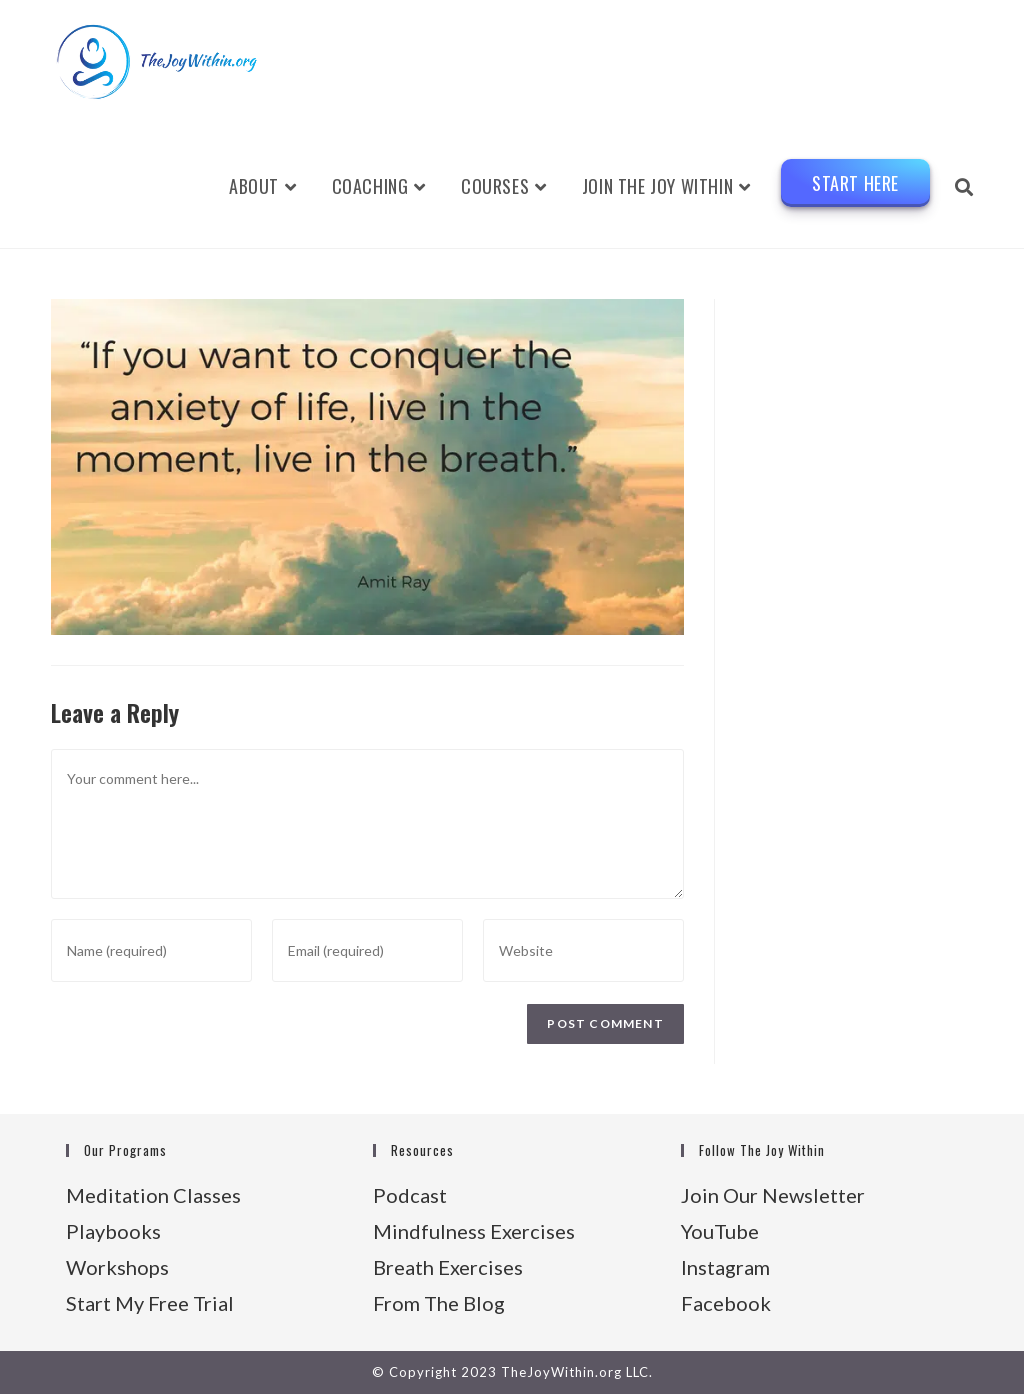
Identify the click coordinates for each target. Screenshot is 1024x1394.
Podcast (410, 1195)
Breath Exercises (448, 1267)
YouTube (720, 1231)
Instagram (725, 1267)
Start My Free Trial (150, 1303)
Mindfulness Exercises (474, 1231)
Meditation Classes (153, 1195)
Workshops (117, 1267)
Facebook (726, 1303)
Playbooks (113, 1231)
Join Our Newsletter (773, 1195)
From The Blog (439, 1303)
